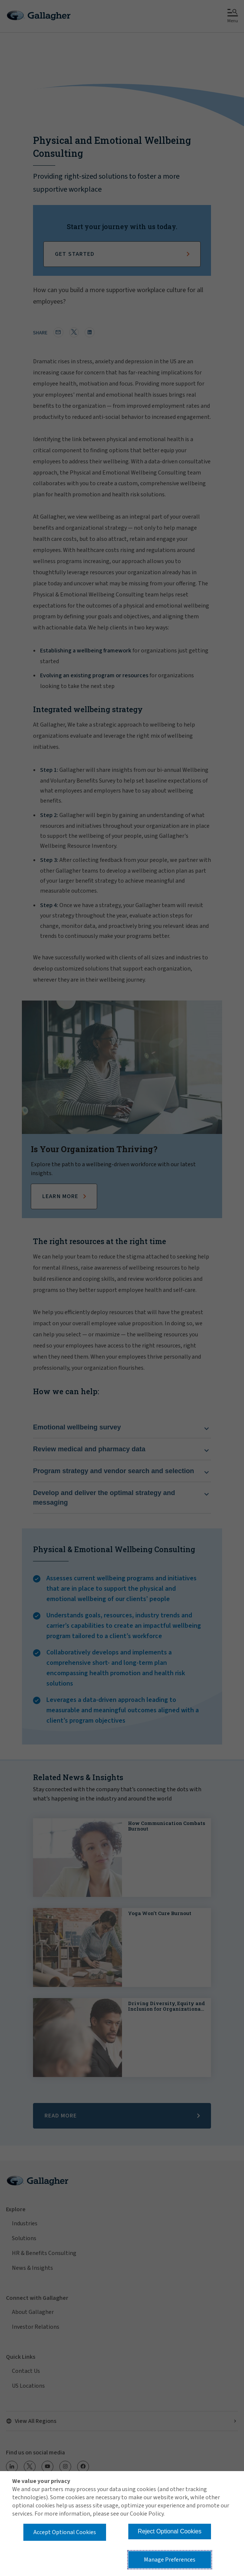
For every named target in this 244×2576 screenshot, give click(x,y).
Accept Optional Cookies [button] (64, 2532)
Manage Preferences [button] (169, 2560)
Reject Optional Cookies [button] (170, 2531)
